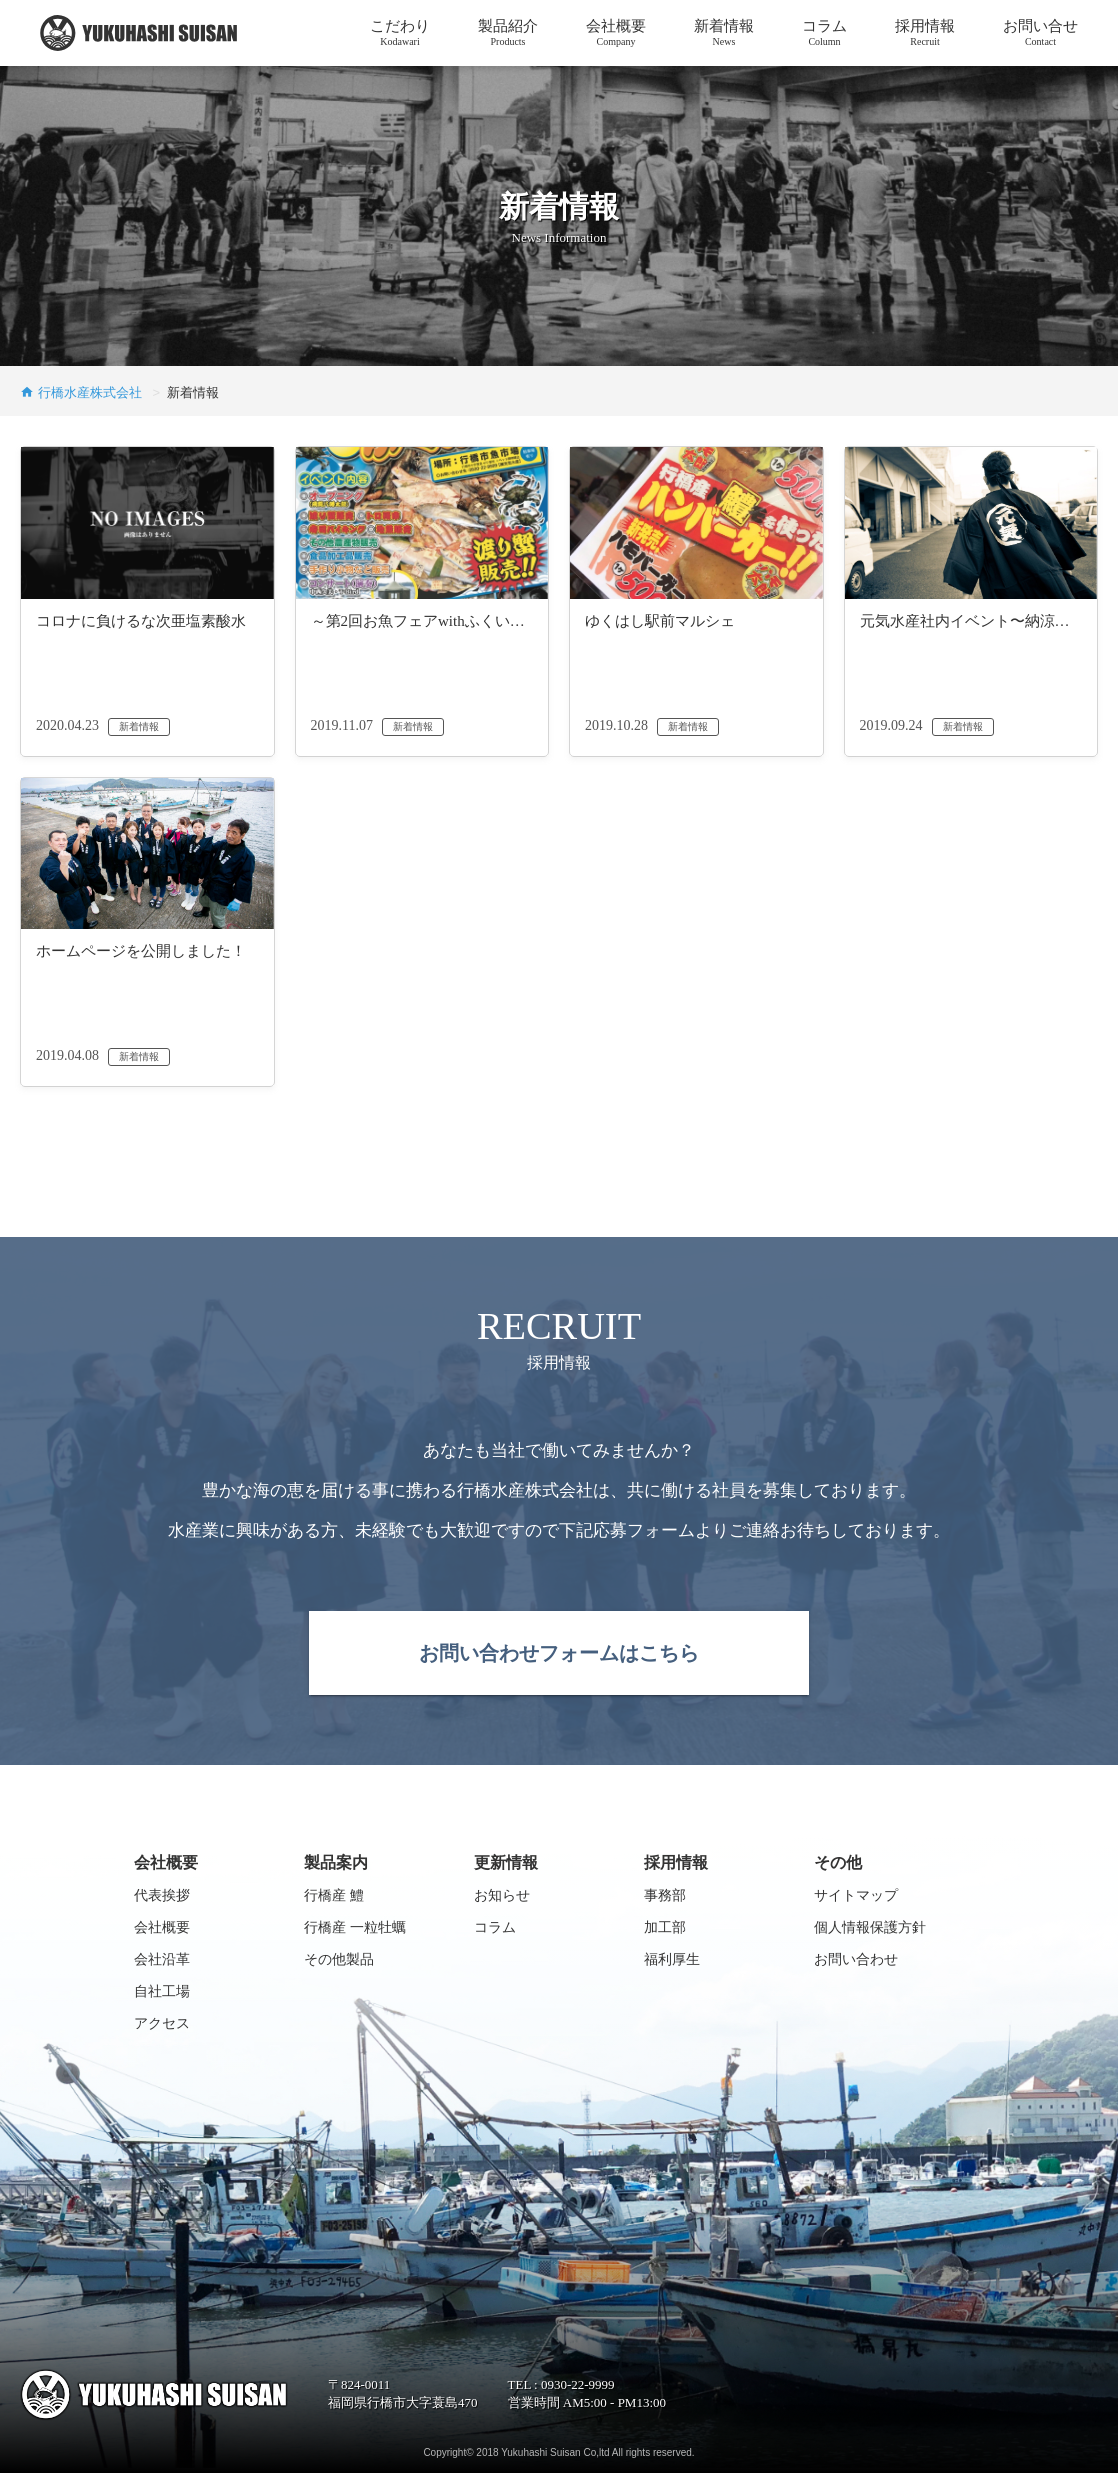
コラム (824, 33)
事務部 (665, 1895)
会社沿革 (162, 1959)
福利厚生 (672, 1959)
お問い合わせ (856, 1959)
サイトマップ (856, 1895)
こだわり (400, 33)
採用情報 (925, 33)
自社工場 (162, 1991)
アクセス (162, 2023)
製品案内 (336, 1862)
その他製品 (339, 1959)
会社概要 (616, 33)
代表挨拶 (162, 1895)
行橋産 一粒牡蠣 (355, 1927)
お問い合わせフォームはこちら (559, 1653)
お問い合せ (1040, 33)
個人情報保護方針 (870, 1927)
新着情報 (724, 33)
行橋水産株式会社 (92, 392)
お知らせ (502, 1895)
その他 (838, 1862)
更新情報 (506, 1862)
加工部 (665, 1927)
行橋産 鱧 (334, 1895)
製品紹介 (508, 33)
